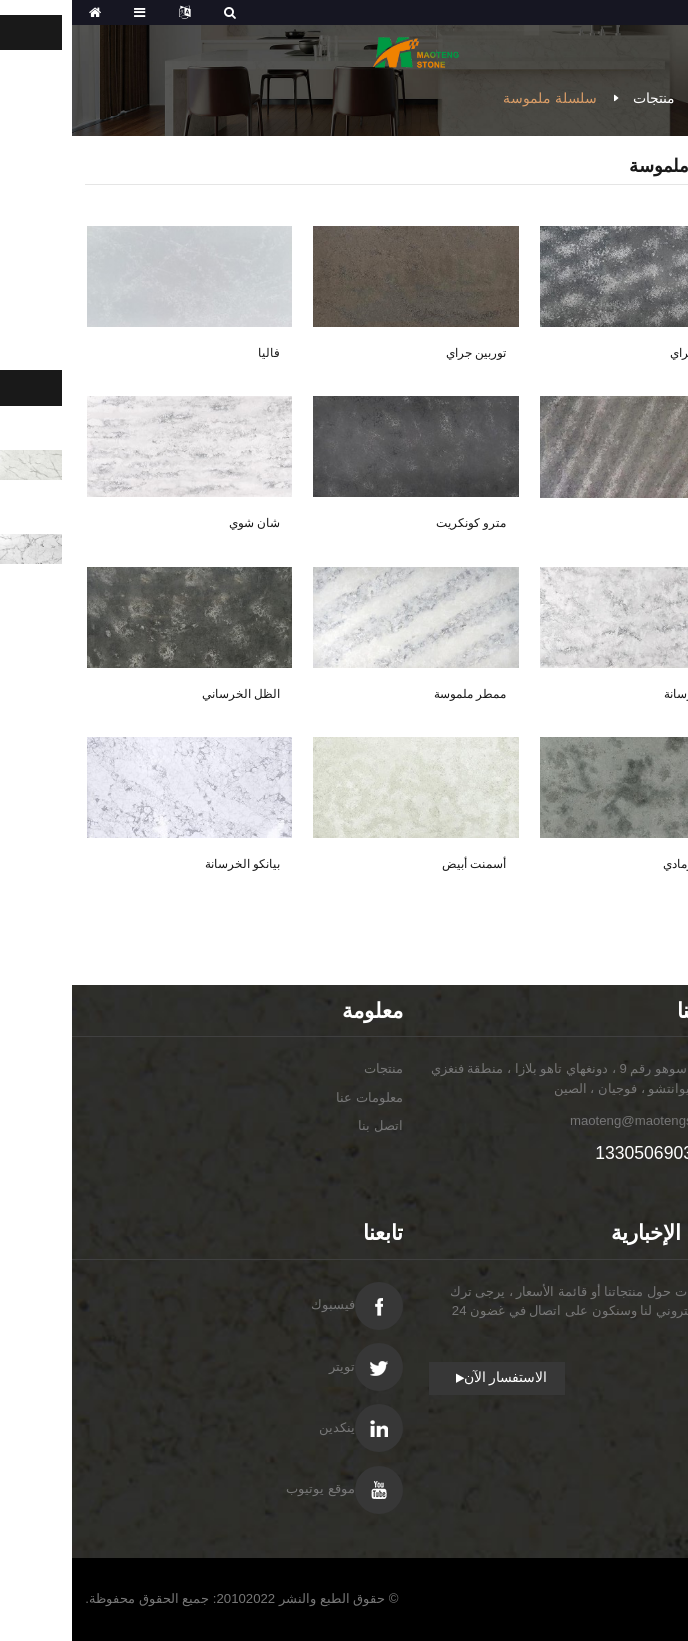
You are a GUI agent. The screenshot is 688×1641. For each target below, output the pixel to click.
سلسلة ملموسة (478, 98)
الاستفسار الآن (434, 1377)
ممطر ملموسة (398, 694)
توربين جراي (404, 353)
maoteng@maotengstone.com (586, 1120)
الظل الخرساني (169, 694)
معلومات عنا (297, 1097)
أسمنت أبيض (402, 864)
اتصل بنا (308, 1125)
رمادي (646, 524)
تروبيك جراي (629, 353)
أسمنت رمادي (625, 864)
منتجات (582, 98)
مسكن (655, 98)
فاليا (197, 353)
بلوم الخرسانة (626, 694)
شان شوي (182, 523)
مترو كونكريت (399, 523)
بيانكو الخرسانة (170, 864)
